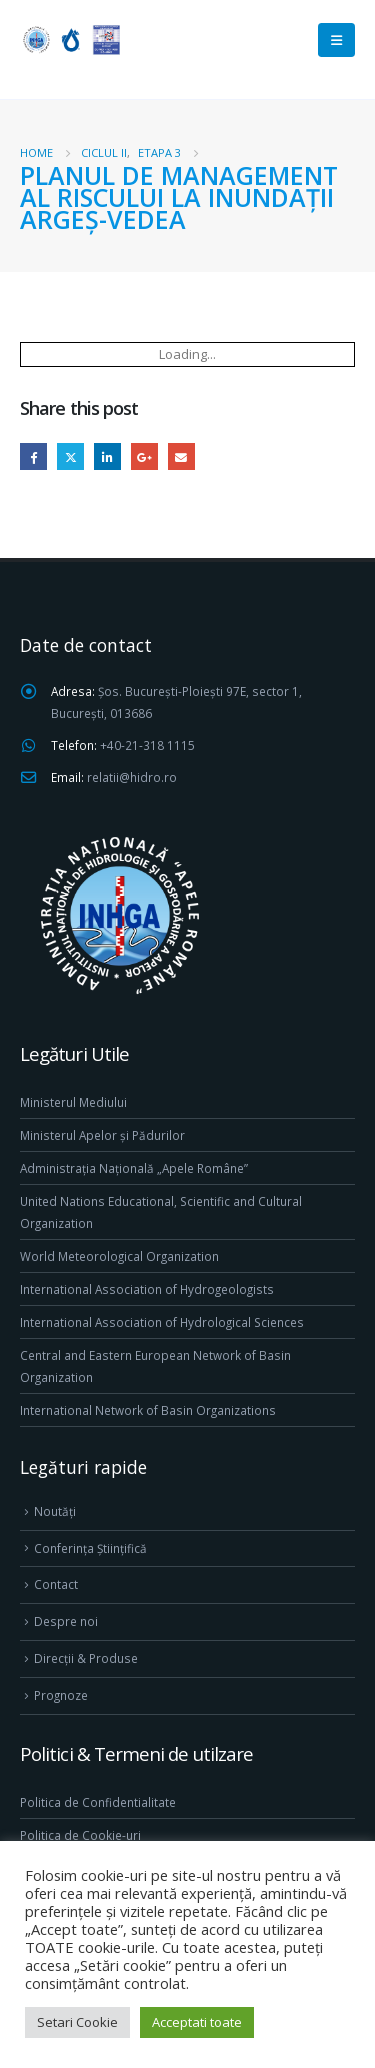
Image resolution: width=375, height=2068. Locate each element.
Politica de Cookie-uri (80, 1835)
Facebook (33, 456)
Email (181, 456)
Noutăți (55, 1511)
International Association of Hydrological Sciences (162, 1322)
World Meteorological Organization (119, 1256)
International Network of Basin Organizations (148, 1410)
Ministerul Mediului (73, 1102)
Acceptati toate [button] (197, 2022)
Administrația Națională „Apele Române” (134, 1168)
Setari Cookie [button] (77, 2022)
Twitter (70, 456)
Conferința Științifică (90, 1548)
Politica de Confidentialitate (98, 1802)
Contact (56, 1584)
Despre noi (66, 1621)
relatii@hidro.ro (132, 777)
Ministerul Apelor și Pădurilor (102, 1135)
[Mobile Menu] (336, 40)
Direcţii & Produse (86, 1658)
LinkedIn (107, 456)
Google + (144, 456)
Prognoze (61, 1695)
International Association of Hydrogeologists (147, 1289)
